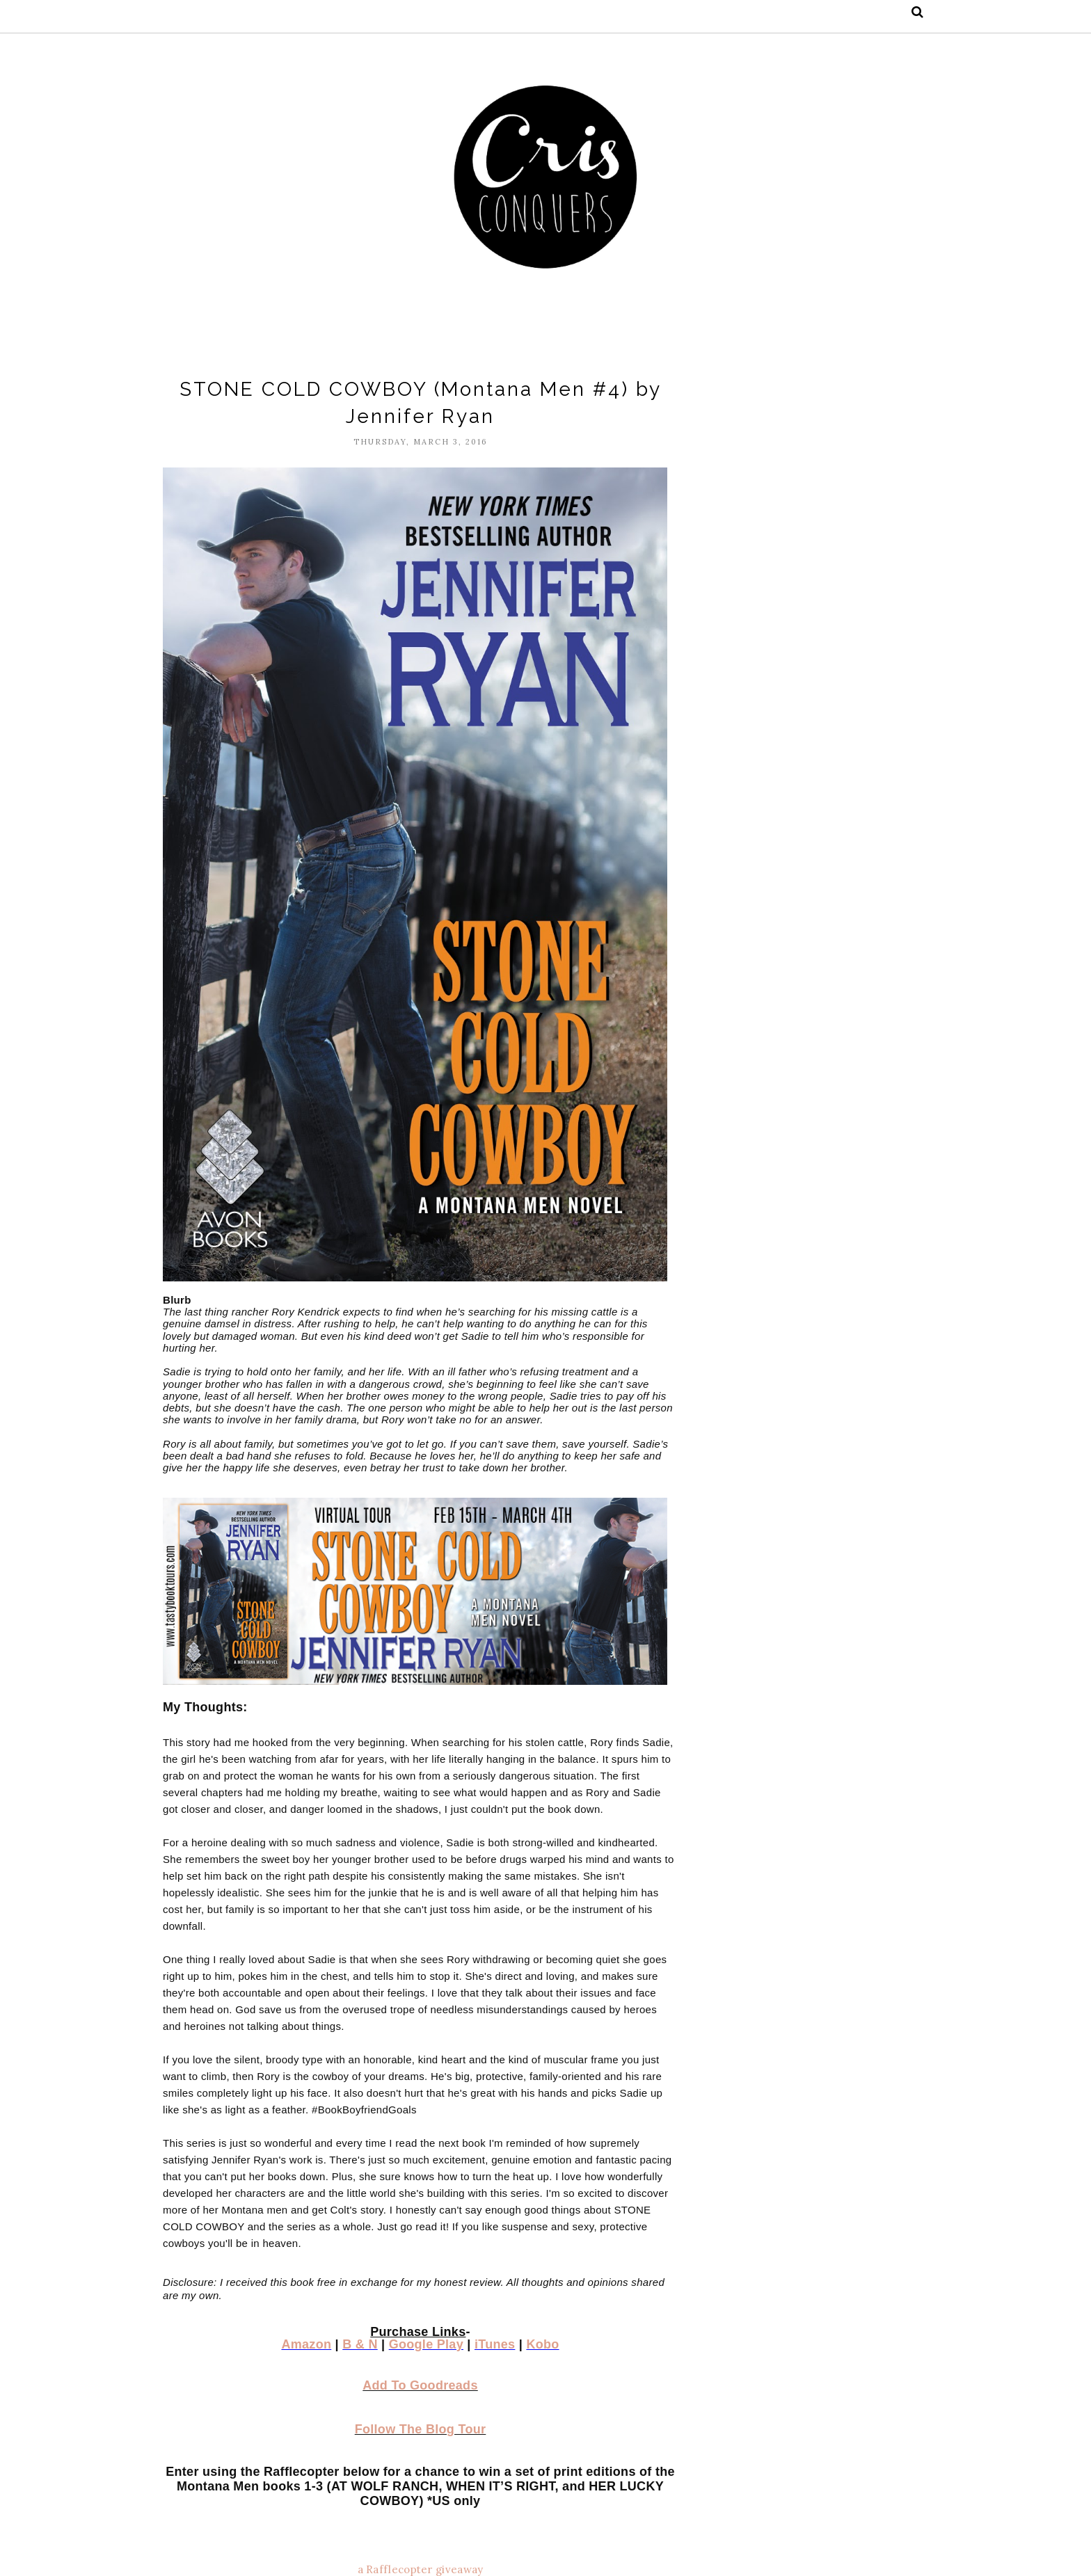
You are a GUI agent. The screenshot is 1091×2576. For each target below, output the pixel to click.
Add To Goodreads (420, 2385)
